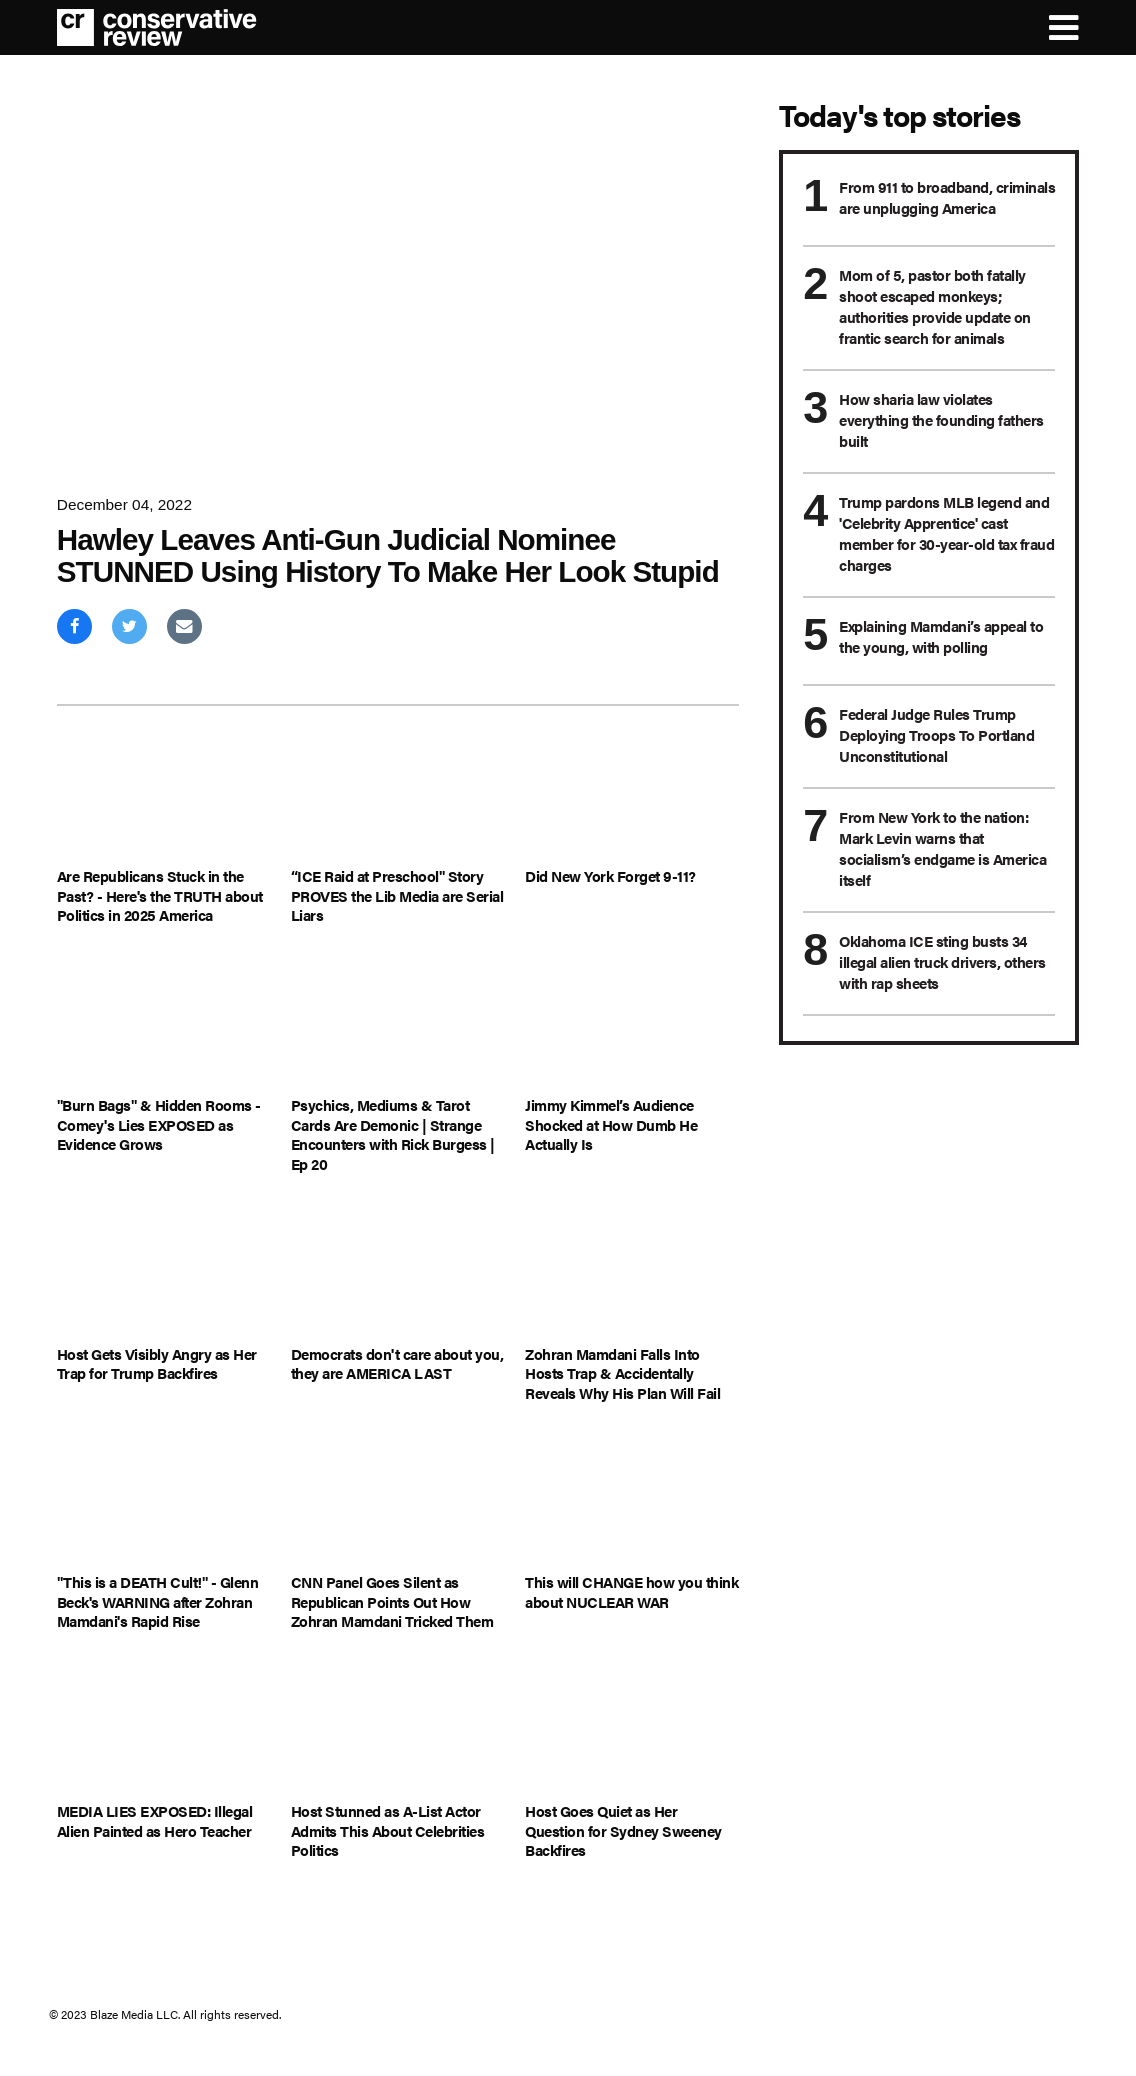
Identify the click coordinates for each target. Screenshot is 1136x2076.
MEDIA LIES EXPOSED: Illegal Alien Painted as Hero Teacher (155, 1820)
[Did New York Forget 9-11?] (632, 796)
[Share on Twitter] (129, 626)
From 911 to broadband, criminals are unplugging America (947, 197)
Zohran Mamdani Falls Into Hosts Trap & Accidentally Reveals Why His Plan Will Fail (622, 1373)
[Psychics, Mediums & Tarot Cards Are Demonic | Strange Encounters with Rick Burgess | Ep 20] (398, 1025)
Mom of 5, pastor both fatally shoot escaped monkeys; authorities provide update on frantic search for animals (935, 306)
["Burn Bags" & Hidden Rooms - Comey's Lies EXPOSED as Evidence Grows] (164, 1025)
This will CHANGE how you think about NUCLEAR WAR (631, 1591)
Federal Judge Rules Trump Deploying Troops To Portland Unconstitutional (936, 734)
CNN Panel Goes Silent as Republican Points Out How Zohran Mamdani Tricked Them (392, 1601)
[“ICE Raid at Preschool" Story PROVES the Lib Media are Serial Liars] (398, 796)
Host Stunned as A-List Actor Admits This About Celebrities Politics (388, 1830)
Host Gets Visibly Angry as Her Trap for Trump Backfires (157, 1363)
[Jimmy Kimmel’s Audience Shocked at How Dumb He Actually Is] (632, 1025)
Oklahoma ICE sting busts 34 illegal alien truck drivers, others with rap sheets (942, 961)
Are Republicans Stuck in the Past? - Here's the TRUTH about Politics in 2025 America (160, 895)
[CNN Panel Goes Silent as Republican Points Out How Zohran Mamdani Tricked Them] (398, 1502)
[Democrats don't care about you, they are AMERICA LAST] (398, 1273)
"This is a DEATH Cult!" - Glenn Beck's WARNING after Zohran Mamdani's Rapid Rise (158, 1601)
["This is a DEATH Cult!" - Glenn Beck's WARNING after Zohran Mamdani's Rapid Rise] (164, 1502)
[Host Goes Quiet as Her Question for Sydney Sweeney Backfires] (632, 1731)
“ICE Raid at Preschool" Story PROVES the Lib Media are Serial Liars (397, 895)
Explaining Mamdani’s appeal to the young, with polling (941, 636)
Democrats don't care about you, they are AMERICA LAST (397, 1363)
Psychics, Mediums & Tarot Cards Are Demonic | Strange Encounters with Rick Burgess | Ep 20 (393, 1134)
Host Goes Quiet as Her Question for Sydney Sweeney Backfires (623, 1830)
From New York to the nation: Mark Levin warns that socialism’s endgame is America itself (942, 848)
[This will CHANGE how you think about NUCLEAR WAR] (632, 1502)
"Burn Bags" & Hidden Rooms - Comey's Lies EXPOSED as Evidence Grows (159, 1124)
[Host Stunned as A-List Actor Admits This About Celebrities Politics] (398, 1731)
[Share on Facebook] (74, 626)
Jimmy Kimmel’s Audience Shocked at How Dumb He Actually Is (611, 1124)
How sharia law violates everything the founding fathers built (941, 419)
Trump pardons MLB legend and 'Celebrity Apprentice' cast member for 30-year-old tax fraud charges (946, 533)
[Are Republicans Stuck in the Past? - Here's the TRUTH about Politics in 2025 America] (164, 796)
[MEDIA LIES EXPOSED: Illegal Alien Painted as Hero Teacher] (164, 1731)
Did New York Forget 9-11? (610, 876)
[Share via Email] (184, 626)
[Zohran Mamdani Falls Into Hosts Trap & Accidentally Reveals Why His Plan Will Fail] (632, 1273)
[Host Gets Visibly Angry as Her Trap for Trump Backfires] (164, 1273)
